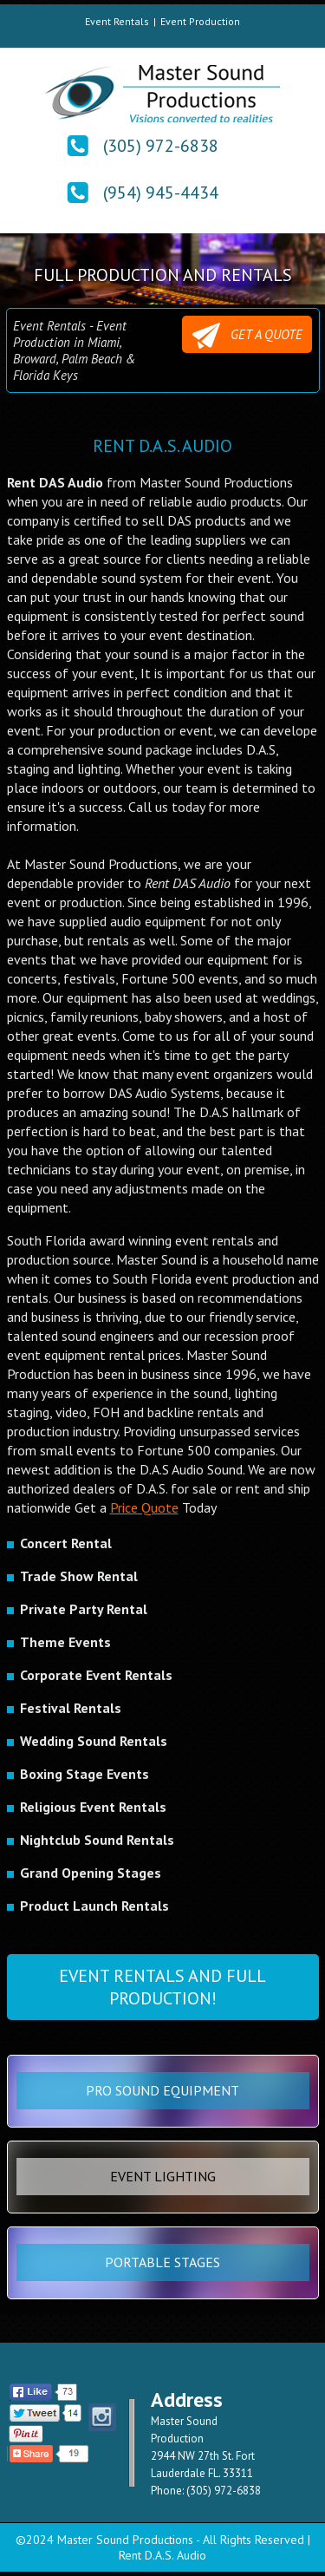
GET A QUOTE (247, 336)
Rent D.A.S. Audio (162, 2555)
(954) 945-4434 (160, 192)
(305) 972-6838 (160, 145)
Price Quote (144, 1507)
